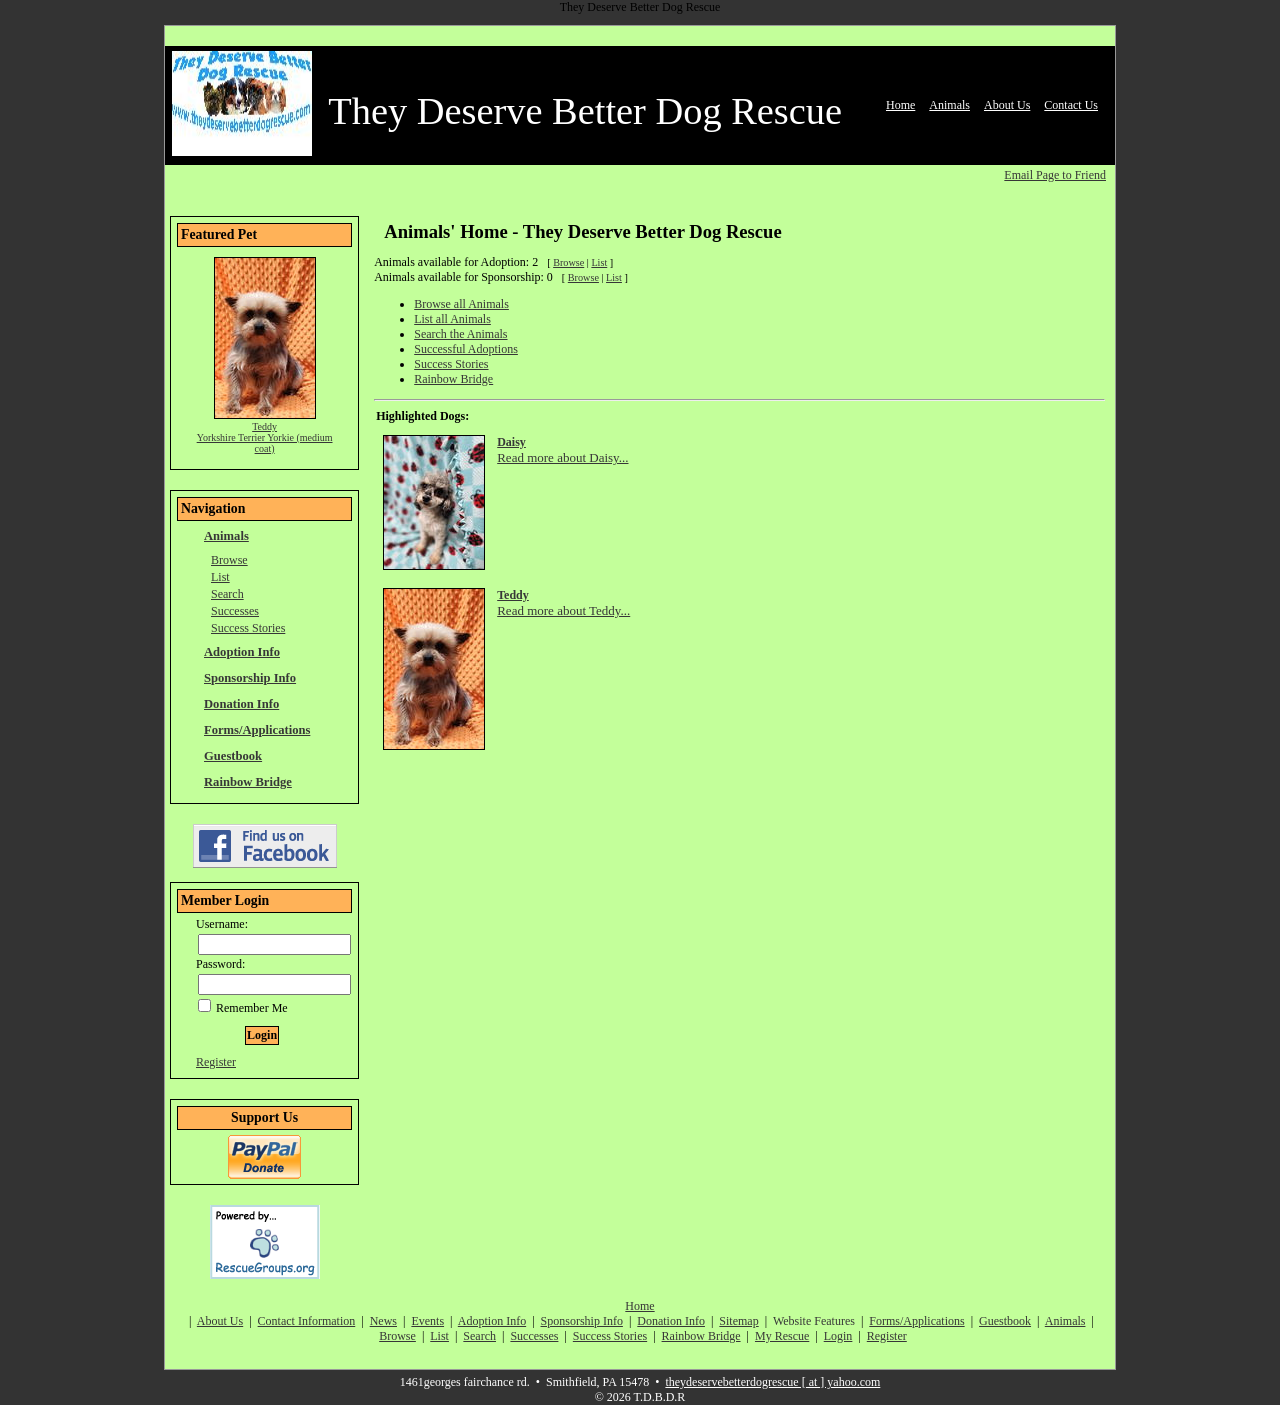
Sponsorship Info (250, 678)
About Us (1007, 105)
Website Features (814, 1321)
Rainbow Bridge (248, 782)
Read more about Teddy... (563, 610)
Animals (949, 105)
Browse (229, 560)
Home (900, 105)
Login (838, 1336)
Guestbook (233, 756)
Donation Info (241, 704)
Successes (235, 611)
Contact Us (1071, 105)
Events (427, 1321)
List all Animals (452, 319)
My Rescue (782, 1336)
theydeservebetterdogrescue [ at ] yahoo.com (772, 1382)
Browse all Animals (461, 304)
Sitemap (738, 1321)
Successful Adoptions (466, 349)
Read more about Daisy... (562, 457)
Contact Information (307, 1321)
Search (227, 594)
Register (216, 1062)
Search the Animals (460, 334)
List (220, 577)
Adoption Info (242, 652)
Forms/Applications (257, 730)
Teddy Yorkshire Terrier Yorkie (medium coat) (265, 437)
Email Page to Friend (1055, 175)
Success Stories (248, 628)
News (383, 1321)
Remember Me (243, 1008)
